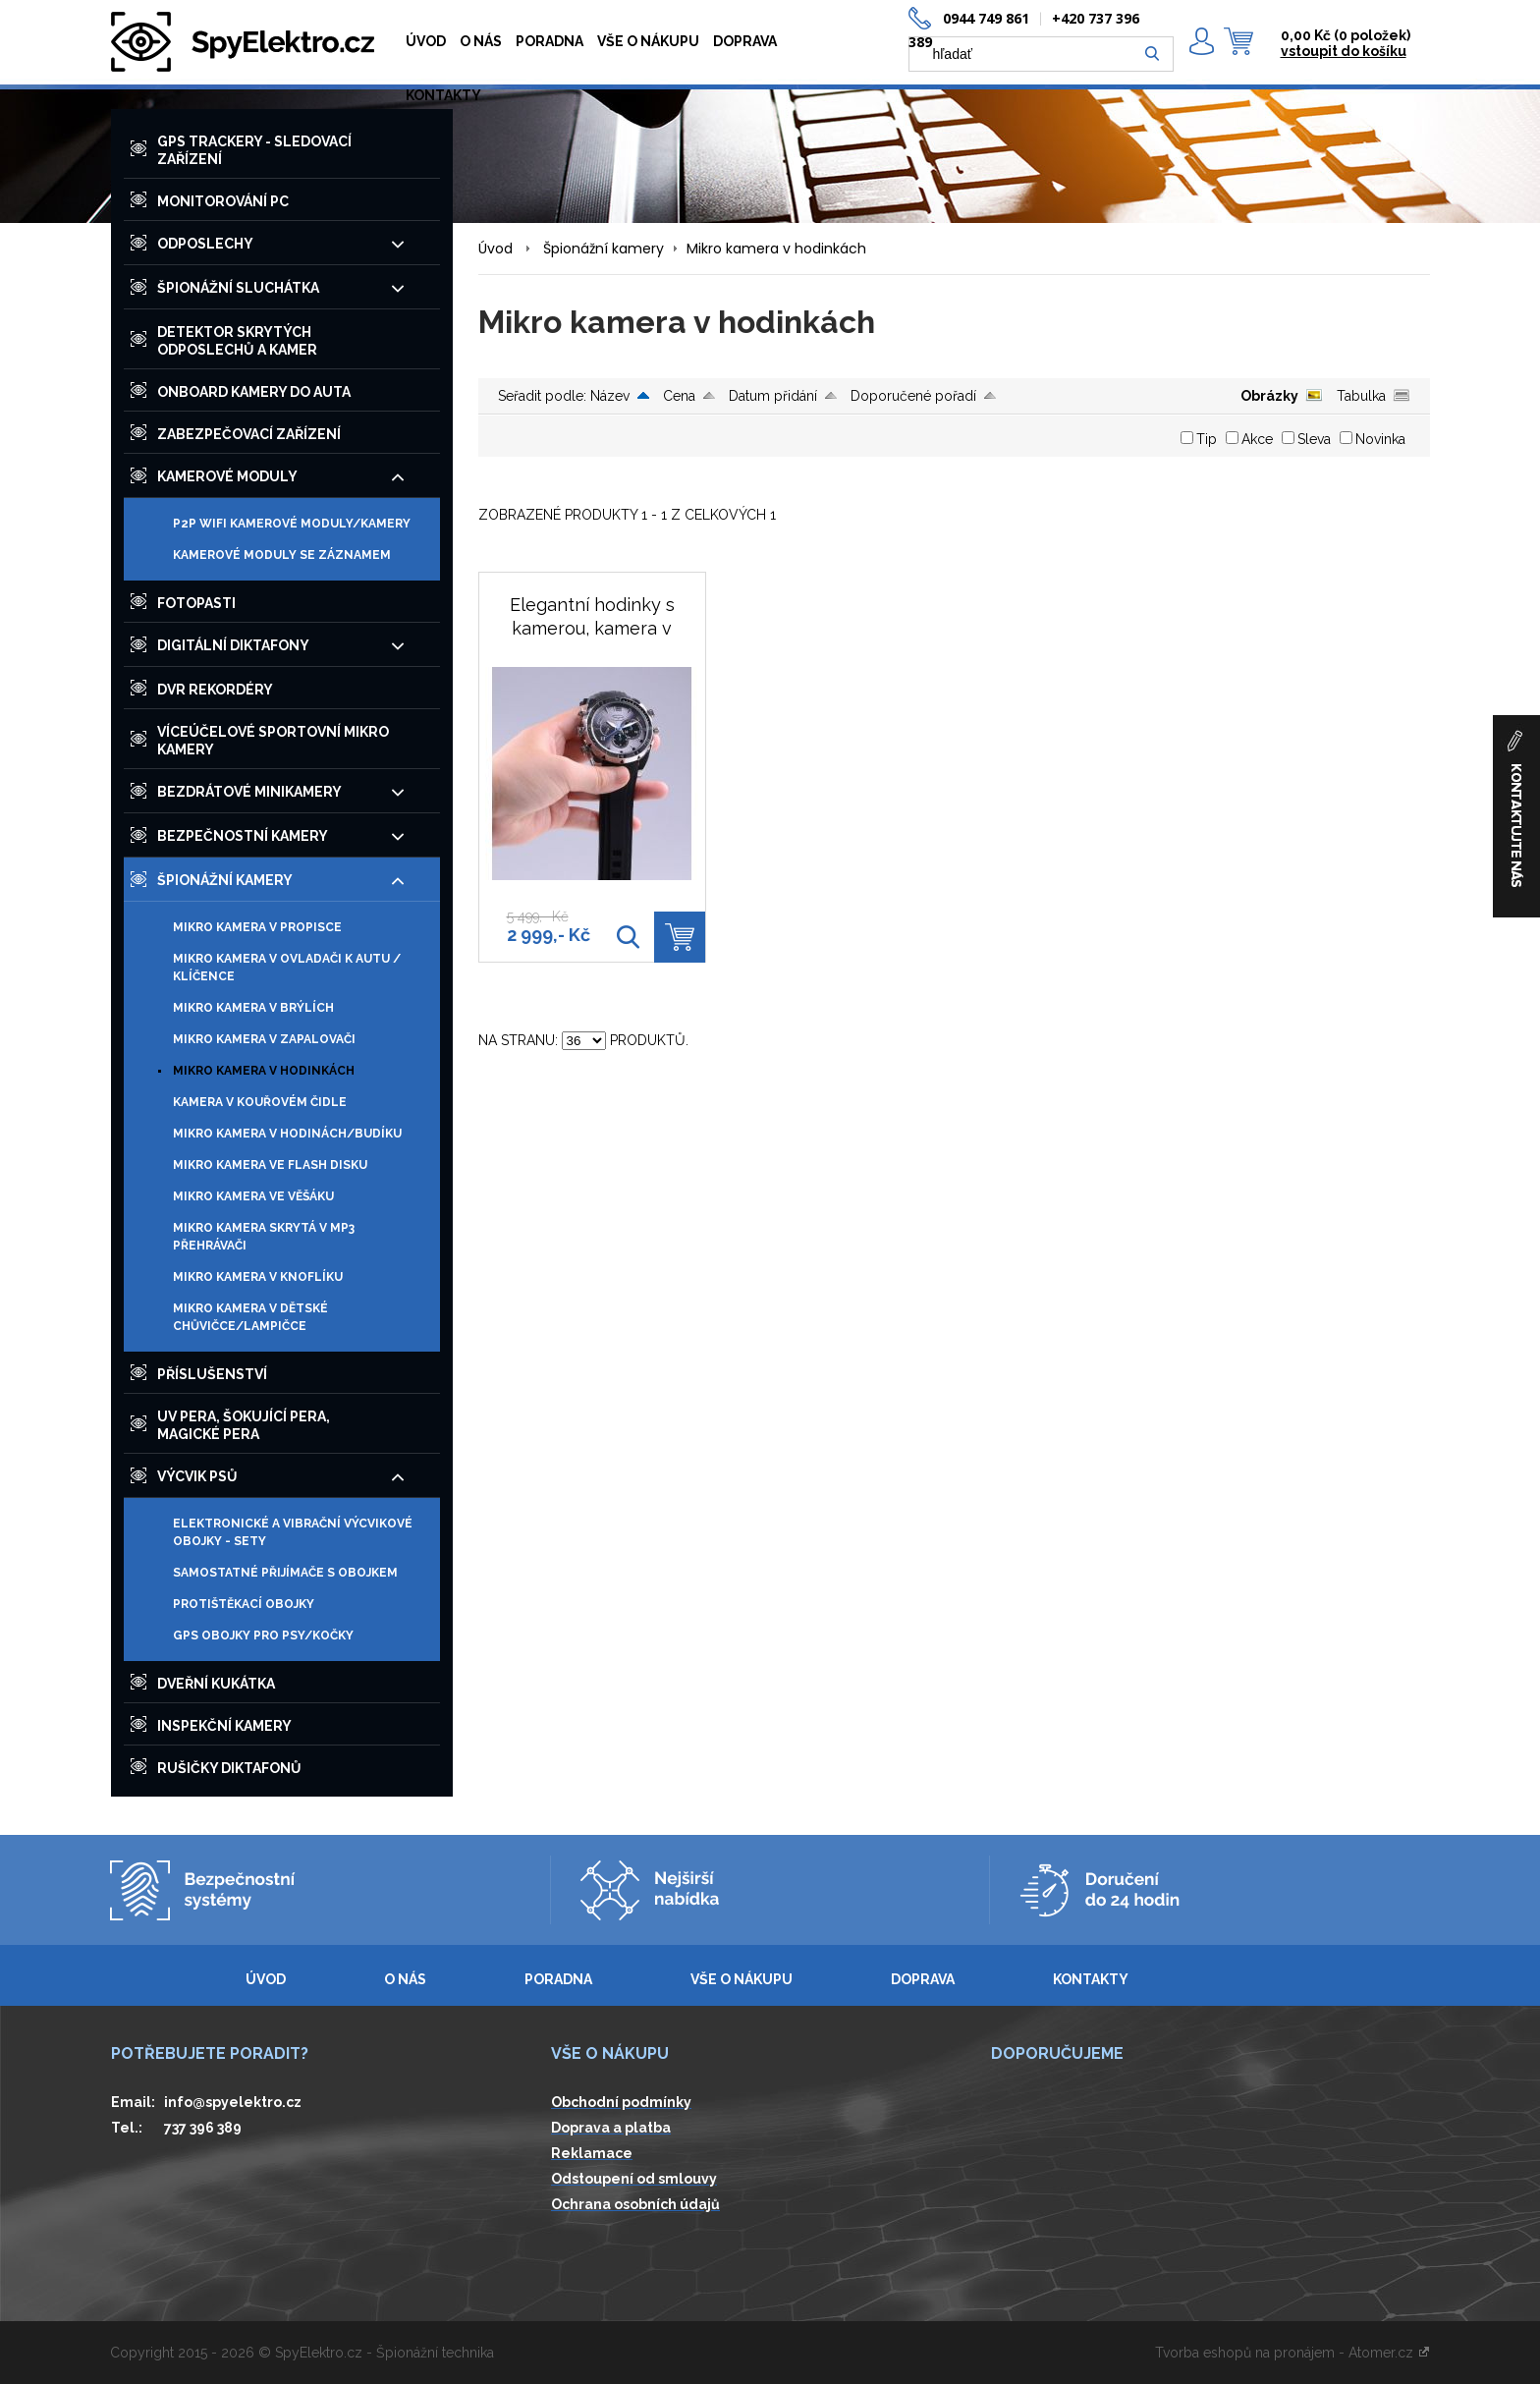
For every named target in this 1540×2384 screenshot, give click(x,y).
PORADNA (549, 41)
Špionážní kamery (603, 248)
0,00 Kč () (1345, 35)
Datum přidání (773, 396)
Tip (1206, 439)
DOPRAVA (745, 41)
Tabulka (1361, 396)
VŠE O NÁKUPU (648, 41)
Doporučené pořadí (913, 396)
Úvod (495, 248)
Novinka (1380, 439)
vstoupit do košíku (1343, 51)
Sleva (1314, 439)
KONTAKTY (443, 95)
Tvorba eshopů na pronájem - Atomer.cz (1292, 2352)
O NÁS (481, 41)
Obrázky (1269, 396)
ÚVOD (426, 41)
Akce (1257, 439)
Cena (679, 396)
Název (610, 396)
